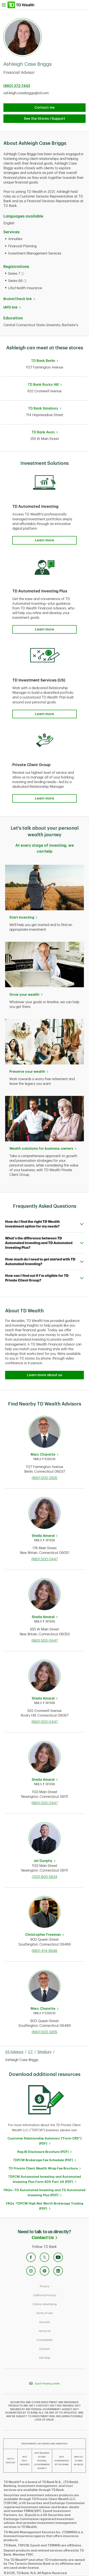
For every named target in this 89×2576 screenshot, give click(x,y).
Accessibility (59, 2339)
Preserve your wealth (27, 1071)
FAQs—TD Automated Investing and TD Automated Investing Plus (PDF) (44, 2193)
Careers (59, 2348)
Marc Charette (43, 1454)
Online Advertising (59, 2304)
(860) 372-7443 (16, 86)
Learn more (44, 540)
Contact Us (60, 2237)
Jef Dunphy (43, 1861)
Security (59, 2321)
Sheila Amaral (43, 1536)
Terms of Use (59, 2312)
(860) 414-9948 (44, 1951)
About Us (59, 2330)
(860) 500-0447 (45, 1559)
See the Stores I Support (44, 118)
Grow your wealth (24, 994)
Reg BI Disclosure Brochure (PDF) (43, 2152)
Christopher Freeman (43, 1934)
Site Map (59, 2357)
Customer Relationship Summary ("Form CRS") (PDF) (44, 2141)
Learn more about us (44, 1375)
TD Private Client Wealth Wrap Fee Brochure (43, 2168)
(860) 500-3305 (44, 1478)
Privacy (59, 2286)
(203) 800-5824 (44, 1877)
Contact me (44, 107)
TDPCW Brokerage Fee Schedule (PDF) (43, 2160)
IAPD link (10, 307)
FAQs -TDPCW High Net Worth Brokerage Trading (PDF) (44, 2206)
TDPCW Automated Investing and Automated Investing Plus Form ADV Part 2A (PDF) (44, 2179)
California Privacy (59, 2295)
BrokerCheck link (17, 299)
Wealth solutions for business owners (41, 1148)
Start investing (21, 917)
